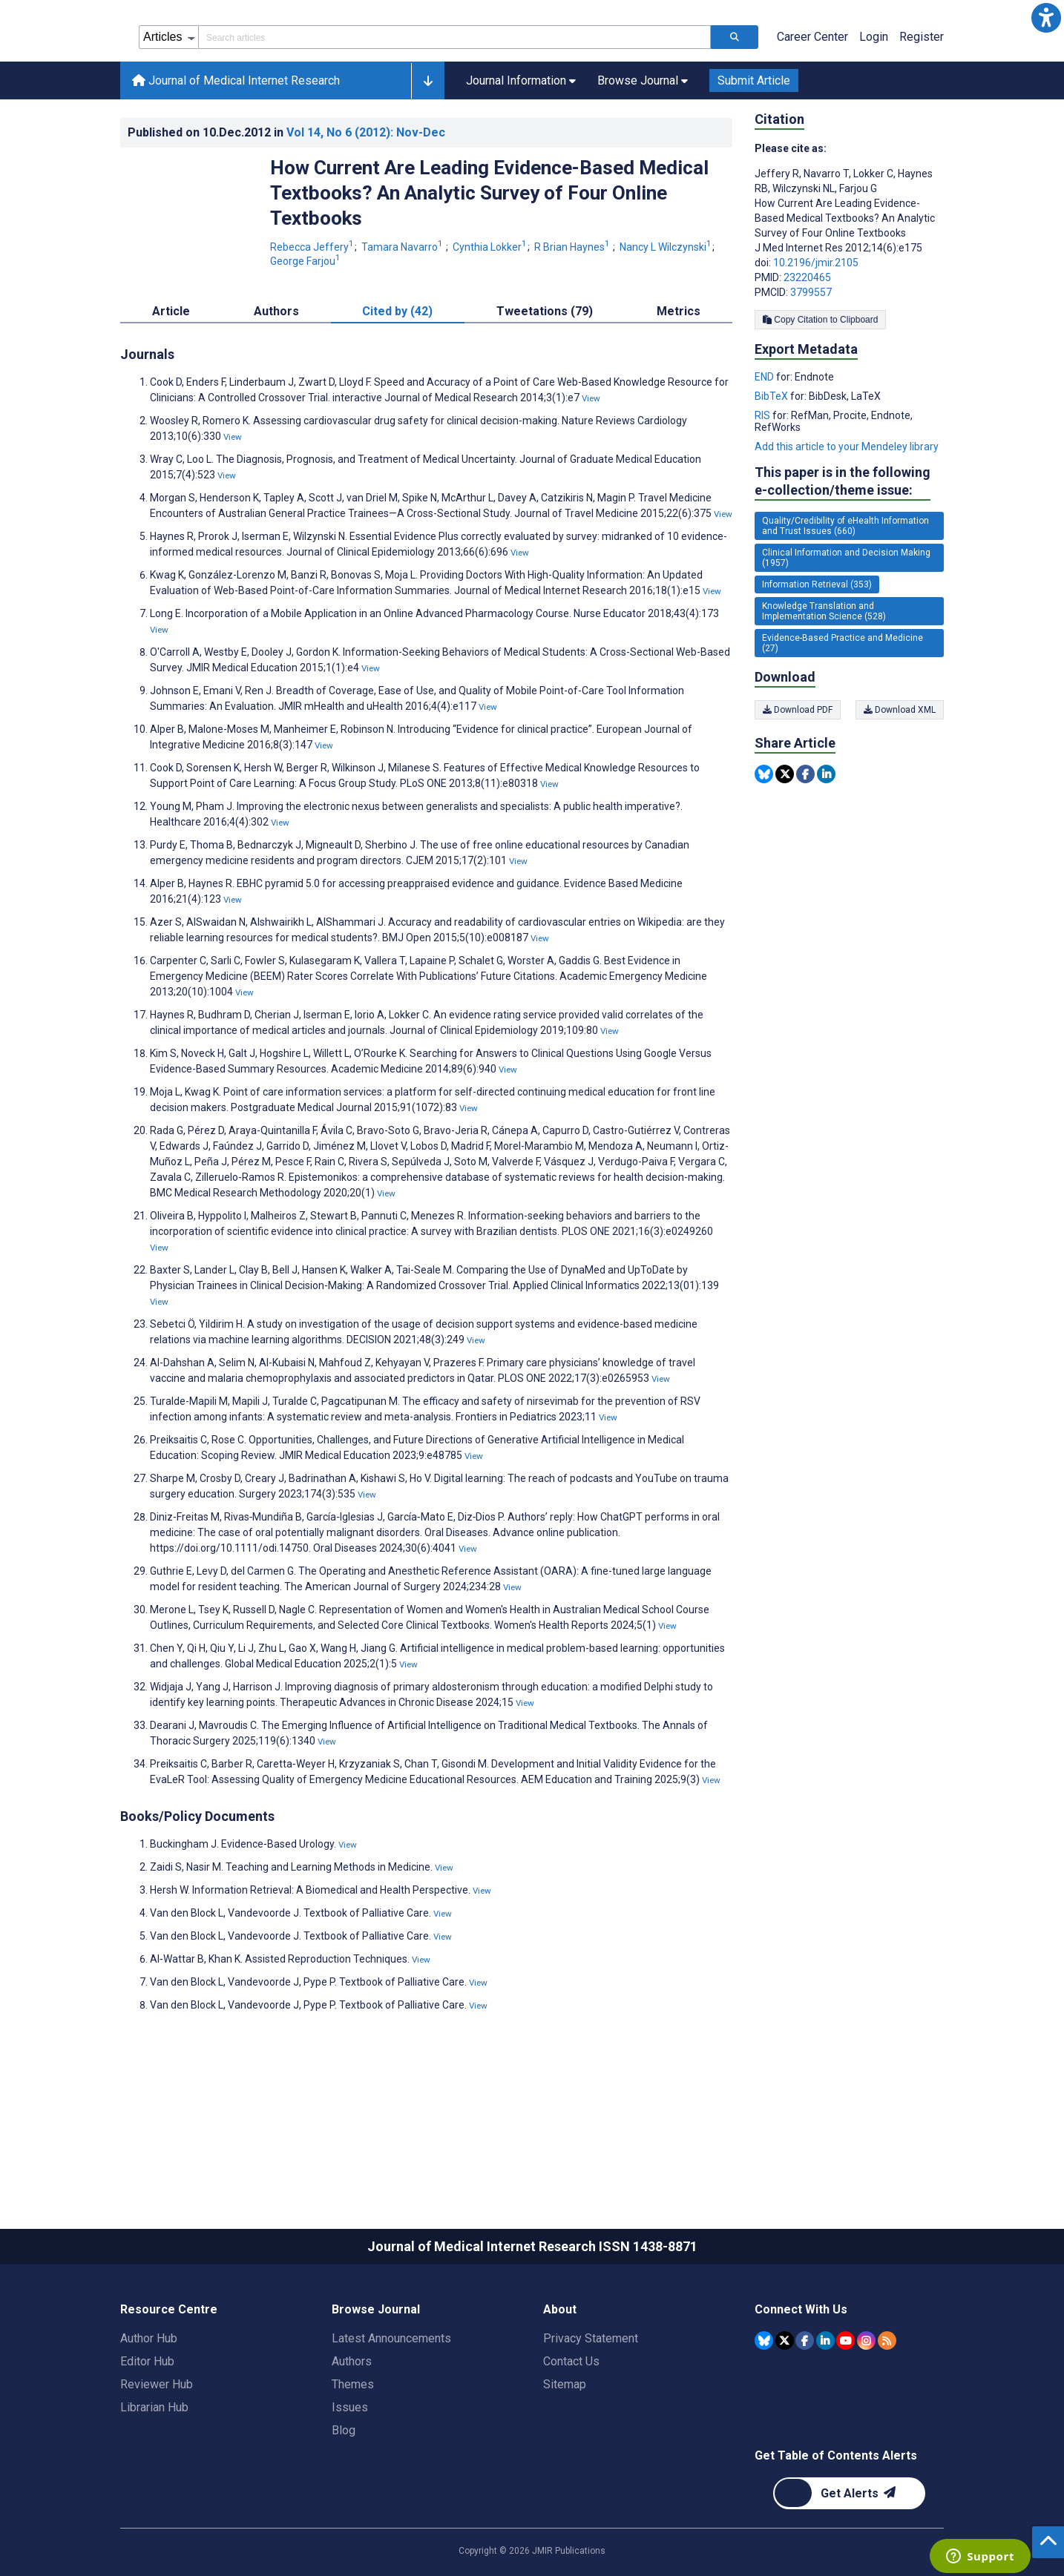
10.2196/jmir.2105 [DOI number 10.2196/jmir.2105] (815, 329)
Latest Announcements (391, 2405)
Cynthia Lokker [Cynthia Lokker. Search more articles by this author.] (491, 314)
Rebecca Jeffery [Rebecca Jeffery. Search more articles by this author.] (313, 314)
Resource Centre (168, 2376)
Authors (352, 2428)
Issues (350, 2474)
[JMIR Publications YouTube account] (845, 2407)
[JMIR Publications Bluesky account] (764, 2407)
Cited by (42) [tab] (397, 378)
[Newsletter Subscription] (849, 2560)
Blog (343, 2497)
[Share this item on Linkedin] (826, 840)
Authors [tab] (276, 378)
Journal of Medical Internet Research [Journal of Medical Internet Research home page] (236, 147)
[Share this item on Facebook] (805, 840)
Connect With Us (801, 2376)
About (560, 2376)
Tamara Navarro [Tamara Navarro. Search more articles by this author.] (403, 314)
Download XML (900, 776)
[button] (1046, 17)
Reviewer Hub (156, 2451)
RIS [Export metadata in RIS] (763, 482)
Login (873, 103)
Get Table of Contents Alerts (836, 2522)
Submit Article (753, 147)
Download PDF (798, 776)
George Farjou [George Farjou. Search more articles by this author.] (305, 328)
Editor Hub (147, 2428)
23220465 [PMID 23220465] (807, 344)
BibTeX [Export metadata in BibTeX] (772, 463)
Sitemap (564, 2451)
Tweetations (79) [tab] (544, 378)
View (591, 465)
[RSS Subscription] (887, 2407)
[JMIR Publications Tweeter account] (784, 2407)
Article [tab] (171, 378)
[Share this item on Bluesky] (764, 840)
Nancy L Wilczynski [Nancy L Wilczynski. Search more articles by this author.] (667, 314)
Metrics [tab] (678, 378)
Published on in (286, 199)
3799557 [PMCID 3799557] (811, 359)
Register (921, 103)
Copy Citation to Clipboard (820, 386)
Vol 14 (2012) (365, 199)
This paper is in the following (842, 548)
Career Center (812, 103)
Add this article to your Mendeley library (847, 513)
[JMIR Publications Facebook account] (804, 2407)
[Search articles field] (454, 104)
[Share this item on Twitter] (784, 840)
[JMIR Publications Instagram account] (866, 2407)
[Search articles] (734, 104)
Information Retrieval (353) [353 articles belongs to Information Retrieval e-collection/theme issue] (817, 651)
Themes (353, 2451)
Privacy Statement (590, 2405)
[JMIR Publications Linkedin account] (825, 2407)
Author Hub (148, 2405)
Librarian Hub (154, 2474)
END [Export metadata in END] (765, 443)
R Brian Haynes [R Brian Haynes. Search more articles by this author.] (573, 314)
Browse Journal (376, 2376)
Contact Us (571, 2428)
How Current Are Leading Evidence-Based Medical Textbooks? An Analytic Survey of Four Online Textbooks (489, 259)
